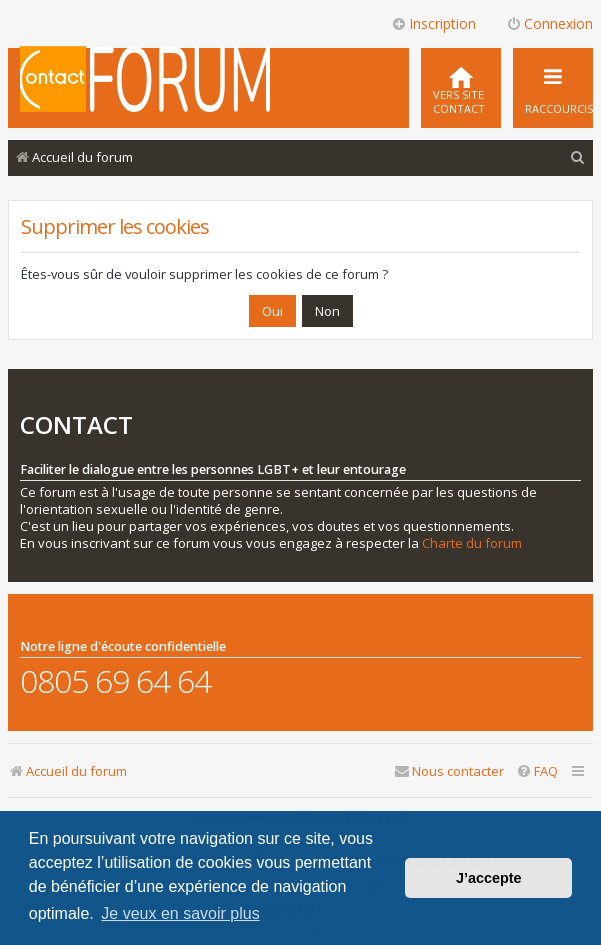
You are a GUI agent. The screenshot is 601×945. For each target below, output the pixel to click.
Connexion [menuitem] (549, 23)
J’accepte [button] (489, 878)
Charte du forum (472, 543)
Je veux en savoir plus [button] (180, 913)
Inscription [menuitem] (433, 23)
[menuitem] (461, 88)
